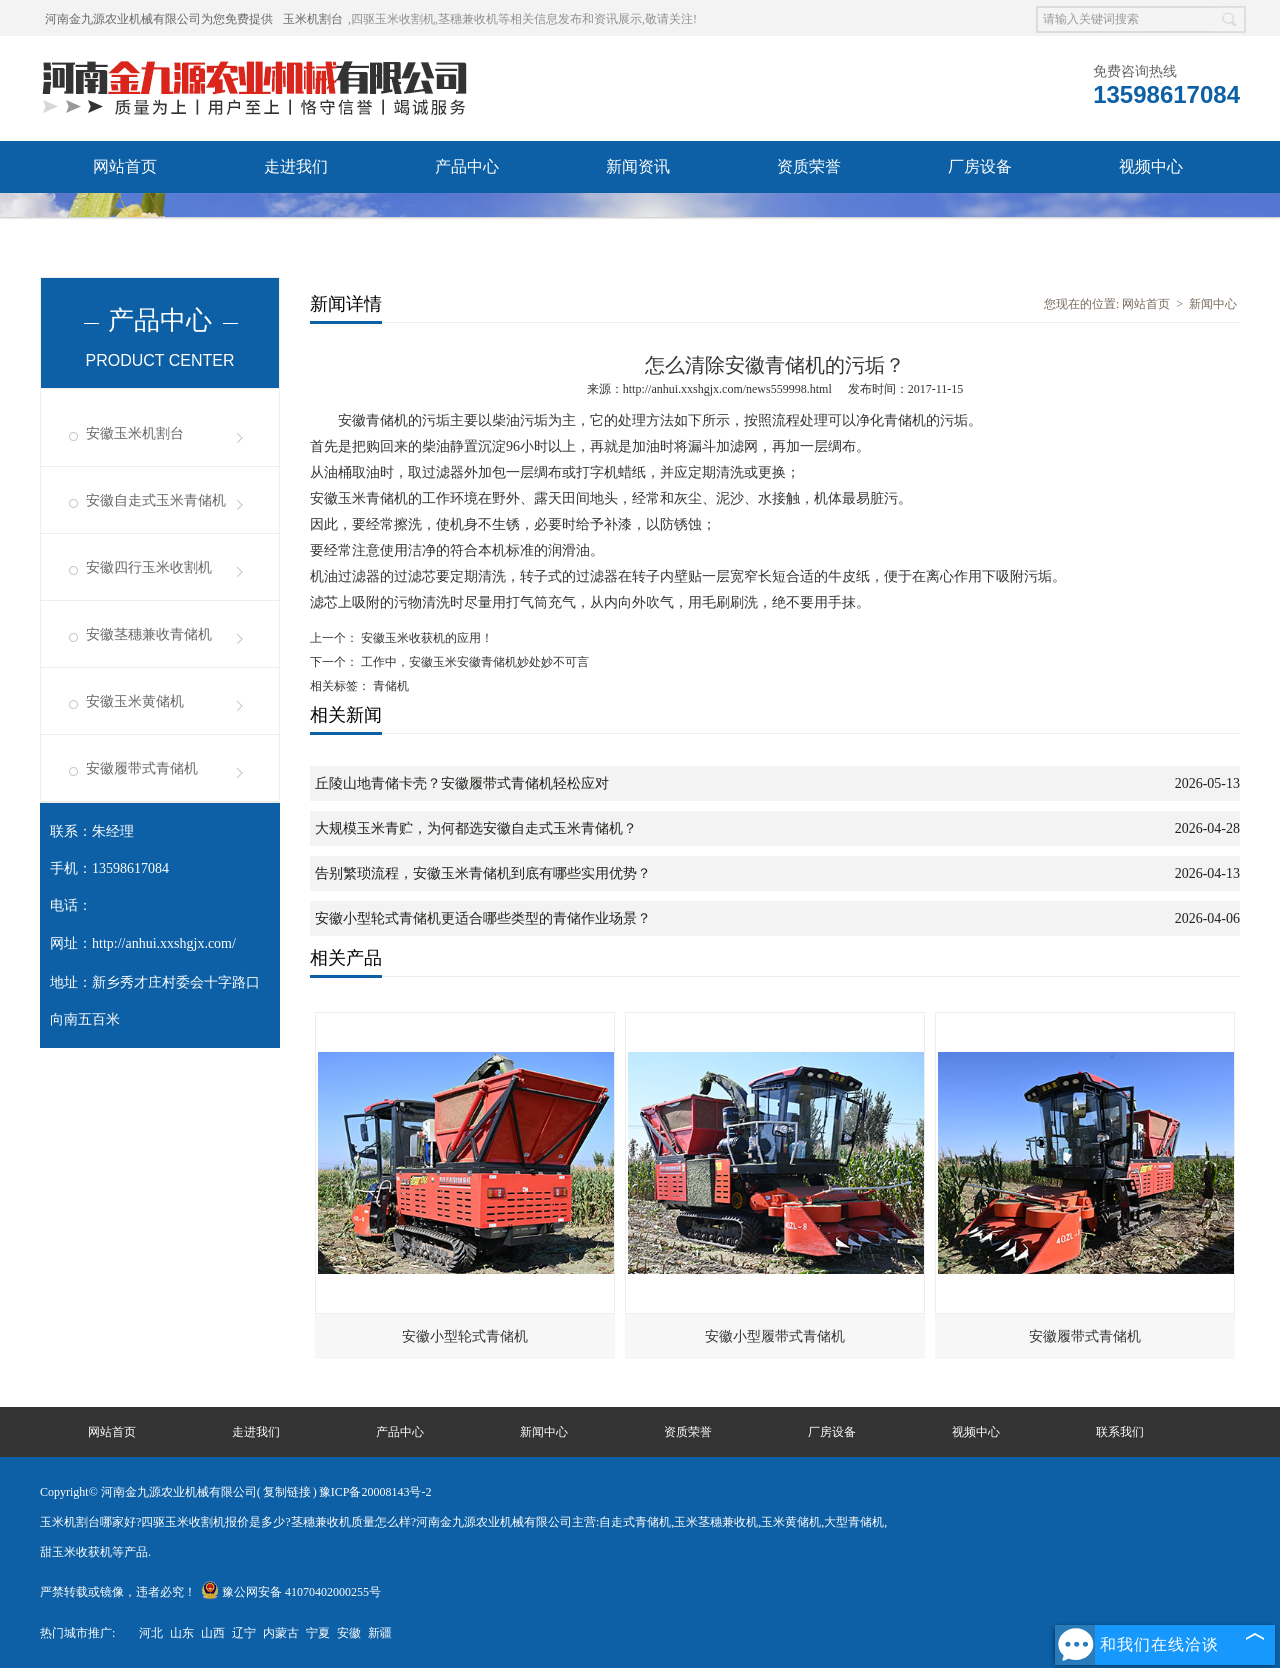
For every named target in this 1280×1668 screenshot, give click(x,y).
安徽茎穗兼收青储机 (149, 634)
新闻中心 (1213, 304)
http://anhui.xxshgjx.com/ (164, 943)
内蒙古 (281, 1633)
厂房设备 (980, 166)
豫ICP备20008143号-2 (375, 1492)
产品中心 (467, 166)
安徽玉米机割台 (135, 433)
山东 (182, 1633)
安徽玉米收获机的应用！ (425, 638)
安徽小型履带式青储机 (775, 1336)
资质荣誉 (809, 166)
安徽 (349, 1633)
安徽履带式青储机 (142, 768)
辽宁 (244, 1633)
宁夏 (318, 1633)
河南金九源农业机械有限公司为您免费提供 (159, 19)
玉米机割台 (313, 19)
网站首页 (125, 166)
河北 (151, 1633)
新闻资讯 (638, 166)
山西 (213, 1633)
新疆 (380, 1633)
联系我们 (296, 218)
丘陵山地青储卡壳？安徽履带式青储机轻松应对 (462, 783)
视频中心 (1151, 166)
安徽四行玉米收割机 (149, 567)
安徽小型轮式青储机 (465, 1336)
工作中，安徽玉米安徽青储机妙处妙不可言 (473, 662)
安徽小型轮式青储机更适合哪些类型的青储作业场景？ (483, 918)
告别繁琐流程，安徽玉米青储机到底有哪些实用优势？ (483, 873)
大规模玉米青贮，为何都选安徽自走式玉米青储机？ (476, 828)
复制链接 (287, 1492)
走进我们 (296, 166)
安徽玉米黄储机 (135, 701)
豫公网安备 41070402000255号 (291, 1592)
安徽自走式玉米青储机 (156, 500)
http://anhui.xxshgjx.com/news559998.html (727, 389)
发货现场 (125, 218)
